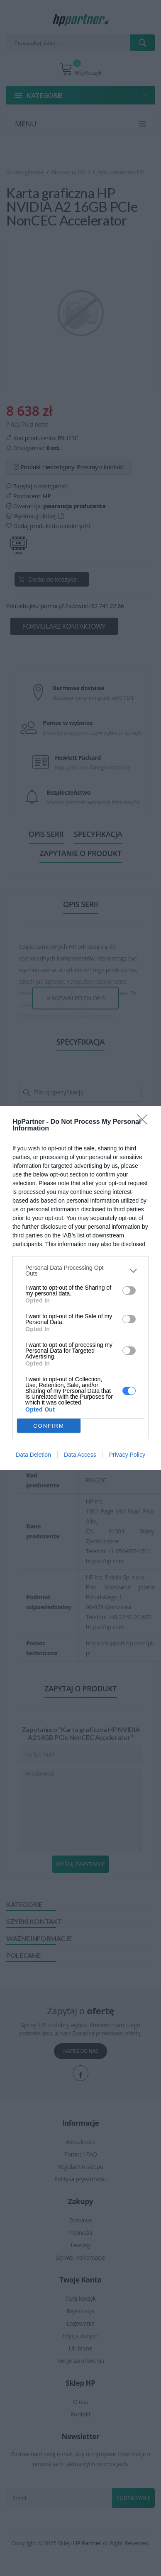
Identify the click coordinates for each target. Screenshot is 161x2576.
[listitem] (80, 1270)
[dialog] (80, 1288)
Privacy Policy (127, 1454)
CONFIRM (48, 1426)
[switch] (129, 1290)
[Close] (145, 1122)
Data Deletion (33, 1454)
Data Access (80, 1454)
